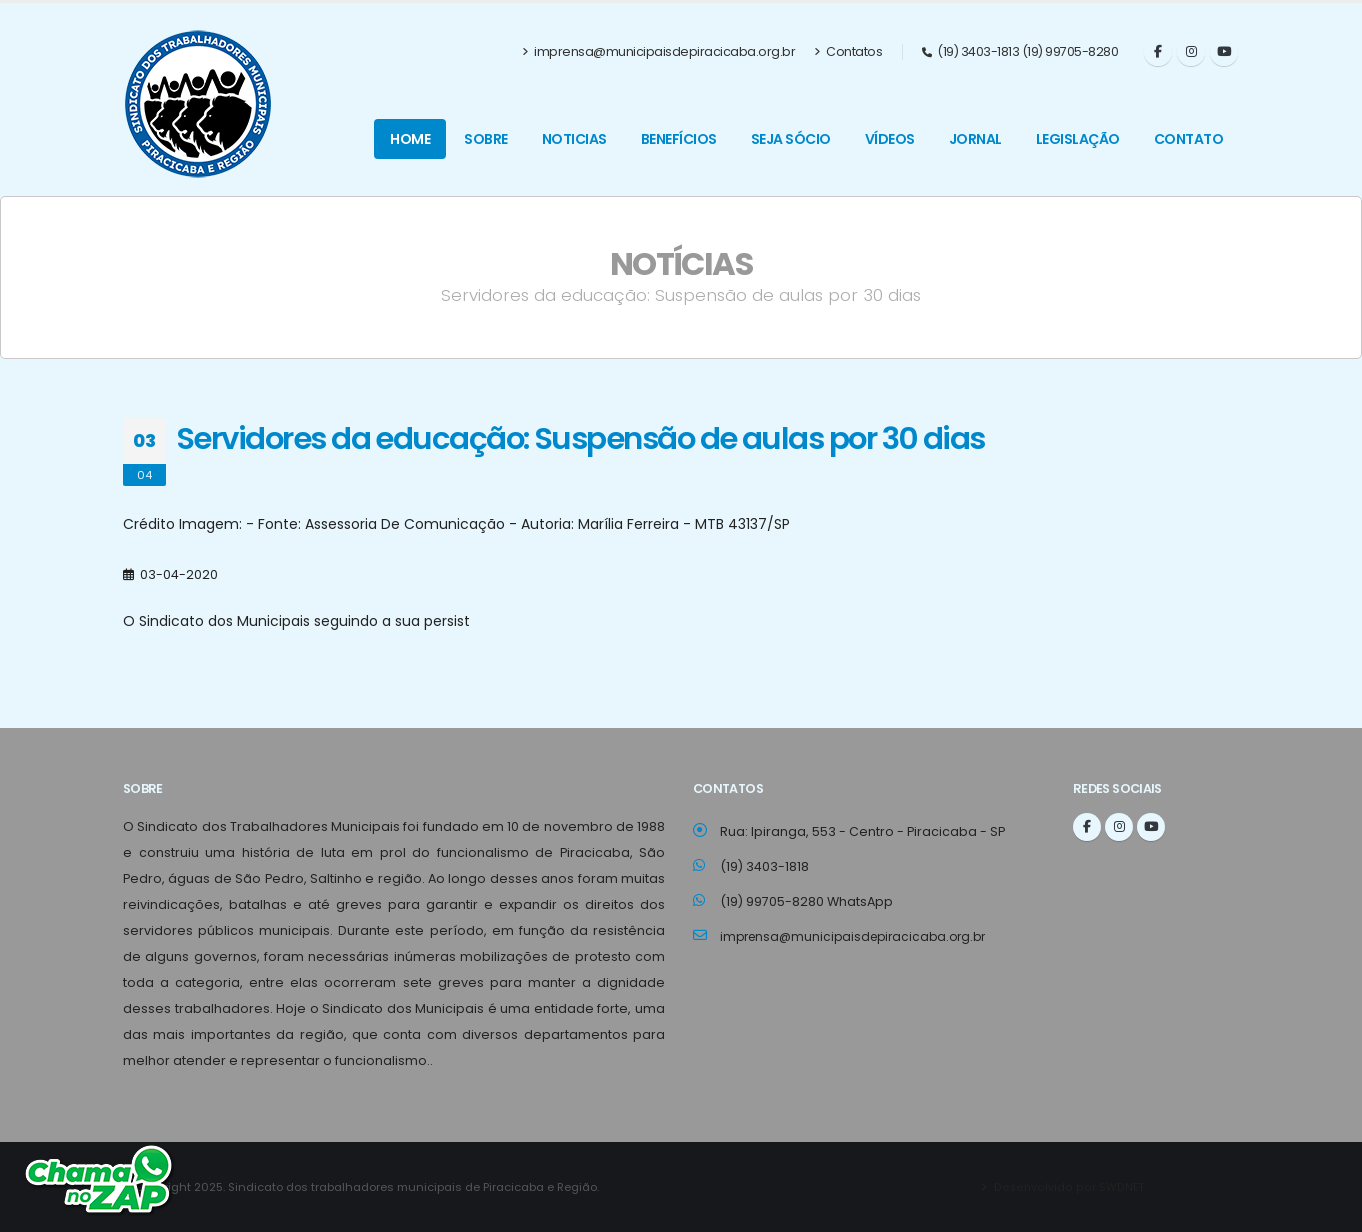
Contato (1189, 139)
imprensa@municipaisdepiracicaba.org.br (659, 51)
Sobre (486, 139)
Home (410, 139)
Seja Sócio (791, 139)
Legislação (1078, 139)
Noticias (574, 139)
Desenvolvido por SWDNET (1069, 1187)
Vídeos (890, 139)
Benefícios (679, 139)
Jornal (975, 139)
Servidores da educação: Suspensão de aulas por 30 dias (580, 438)
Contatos (848, 51)
